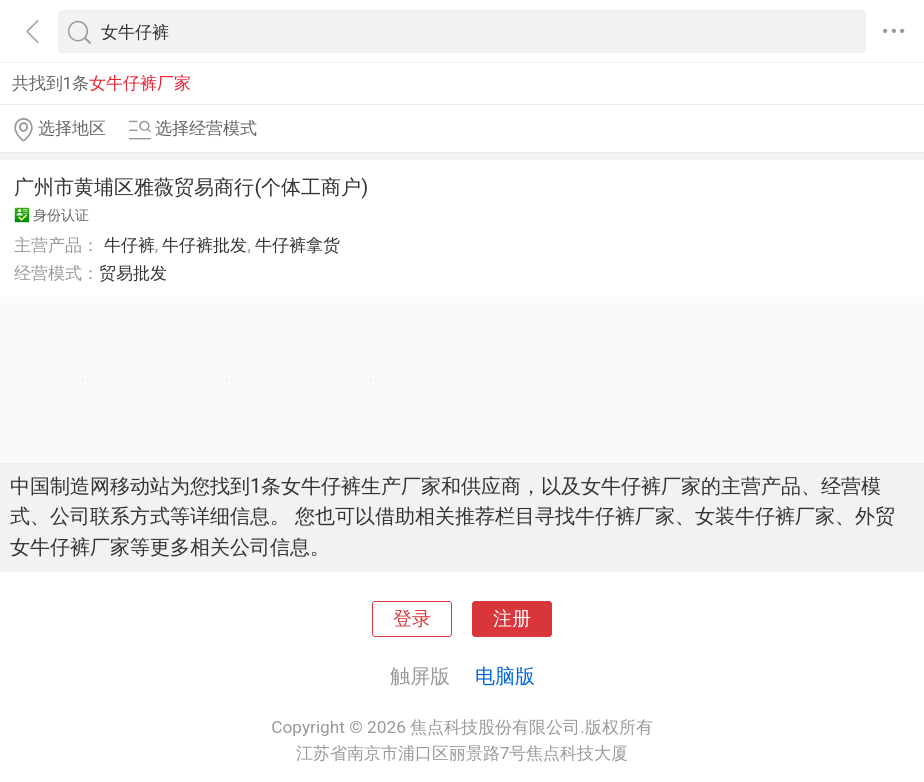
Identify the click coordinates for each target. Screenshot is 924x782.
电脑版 (505, 676)
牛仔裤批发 (204, 245)
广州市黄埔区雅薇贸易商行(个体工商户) (191, 187)
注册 (512, 619)
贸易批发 (133, 273)
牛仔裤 (129, 245)
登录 (412, 619)
